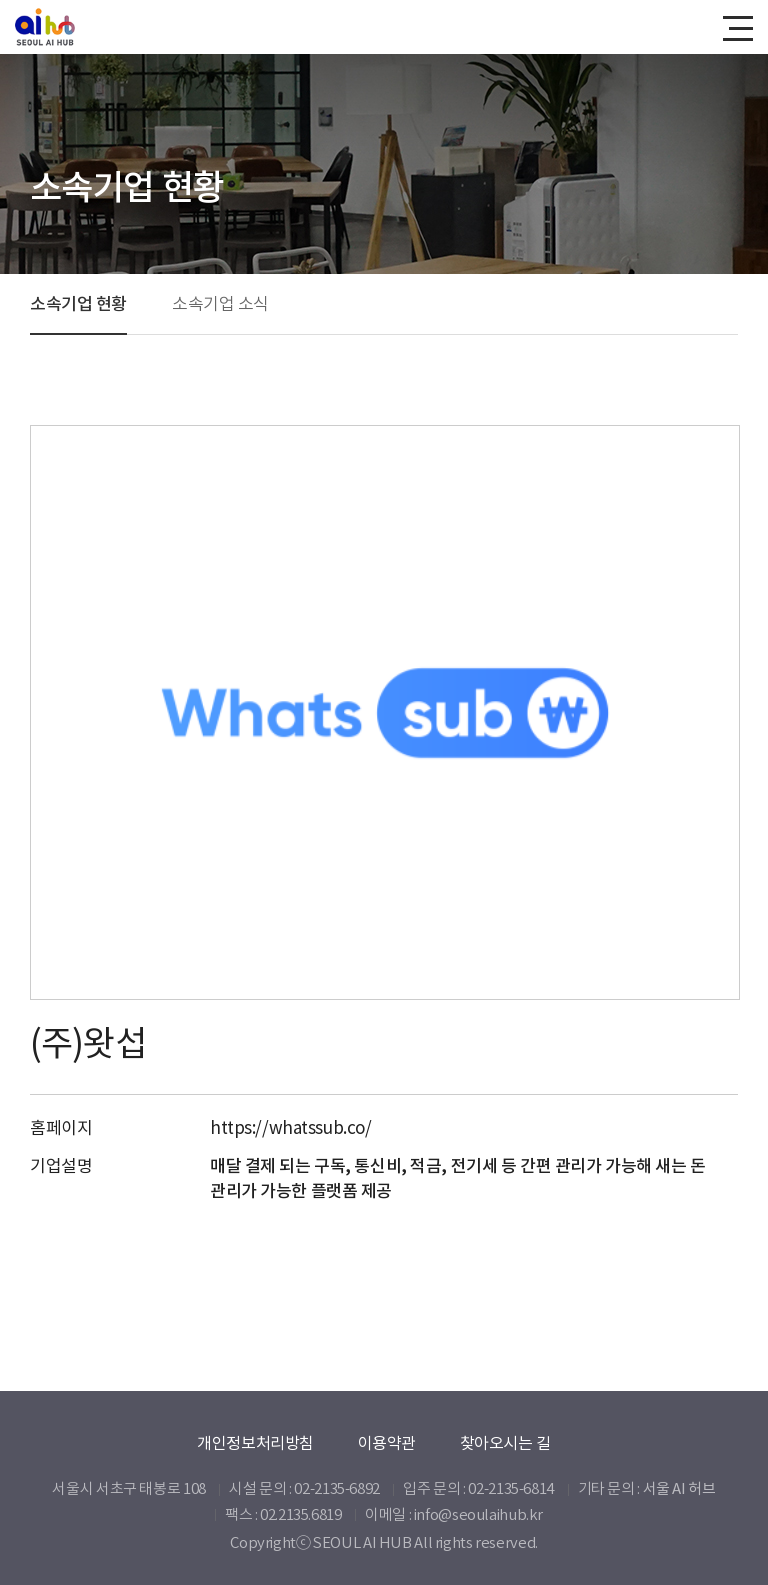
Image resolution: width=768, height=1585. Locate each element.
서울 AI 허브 (679, 1488)
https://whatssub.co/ (291, 1128)
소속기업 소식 (220, 304)
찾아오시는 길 (505, 1443)
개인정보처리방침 (255, 1443)
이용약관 (387, 1443)
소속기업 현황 (78, 304)
